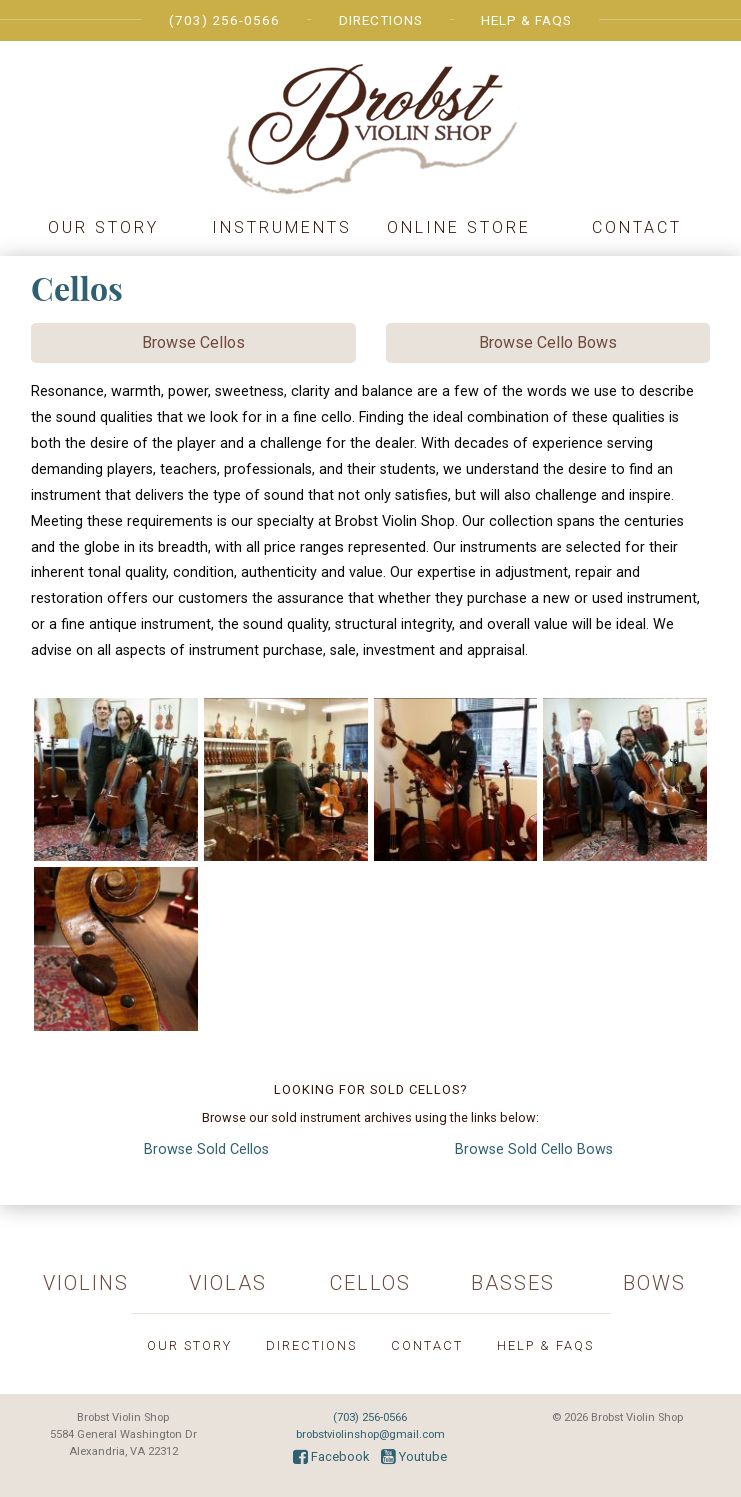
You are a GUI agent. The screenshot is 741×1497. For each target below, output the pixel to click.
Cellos (206, 1149)
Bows (654, 1283)
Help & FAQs (526, 20)
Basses (513, 1283)
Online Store (459, 227)
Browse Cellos (193, 342)
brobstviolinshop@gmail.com (370, 1434)
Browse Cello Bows (548, 342)
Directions (381, 20)
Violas (228, 1283)
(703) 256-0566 (224, 20)
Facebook (331, 1456)
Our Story (103, 227)
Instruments (282, 227)
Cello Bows (534, 1149)
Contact (637, 227)
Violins (86, 1283)
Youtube (414, 1456)
